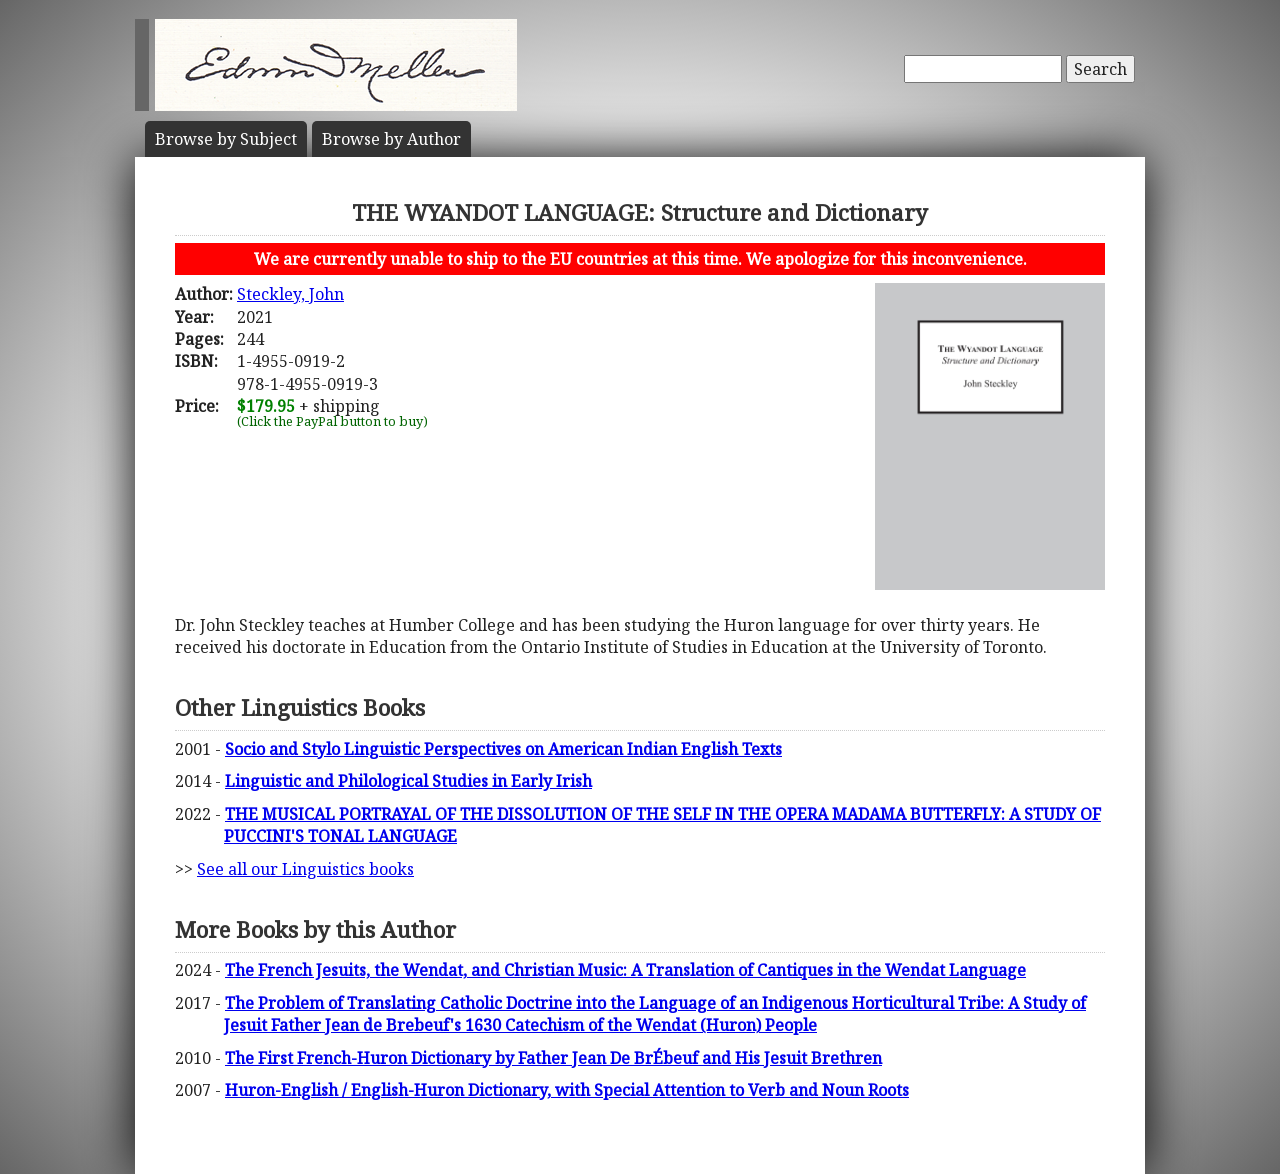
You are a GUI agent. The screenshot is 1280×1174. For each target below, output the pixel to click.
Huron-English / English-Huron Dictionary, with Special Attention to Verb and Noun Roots (567, 1090)
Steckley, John (290, 294)
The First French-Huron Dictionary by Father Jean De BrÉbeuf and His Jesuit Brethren (553, 1058)
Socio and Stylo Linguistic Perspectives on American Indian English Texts (503, 749)
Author (391, 139)
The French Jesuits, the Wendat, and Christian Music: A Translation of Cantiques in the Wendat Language (625, 970)
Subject (226, 139)
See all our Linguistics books (305, 869)
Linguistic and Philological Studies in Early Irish (408, 781)
